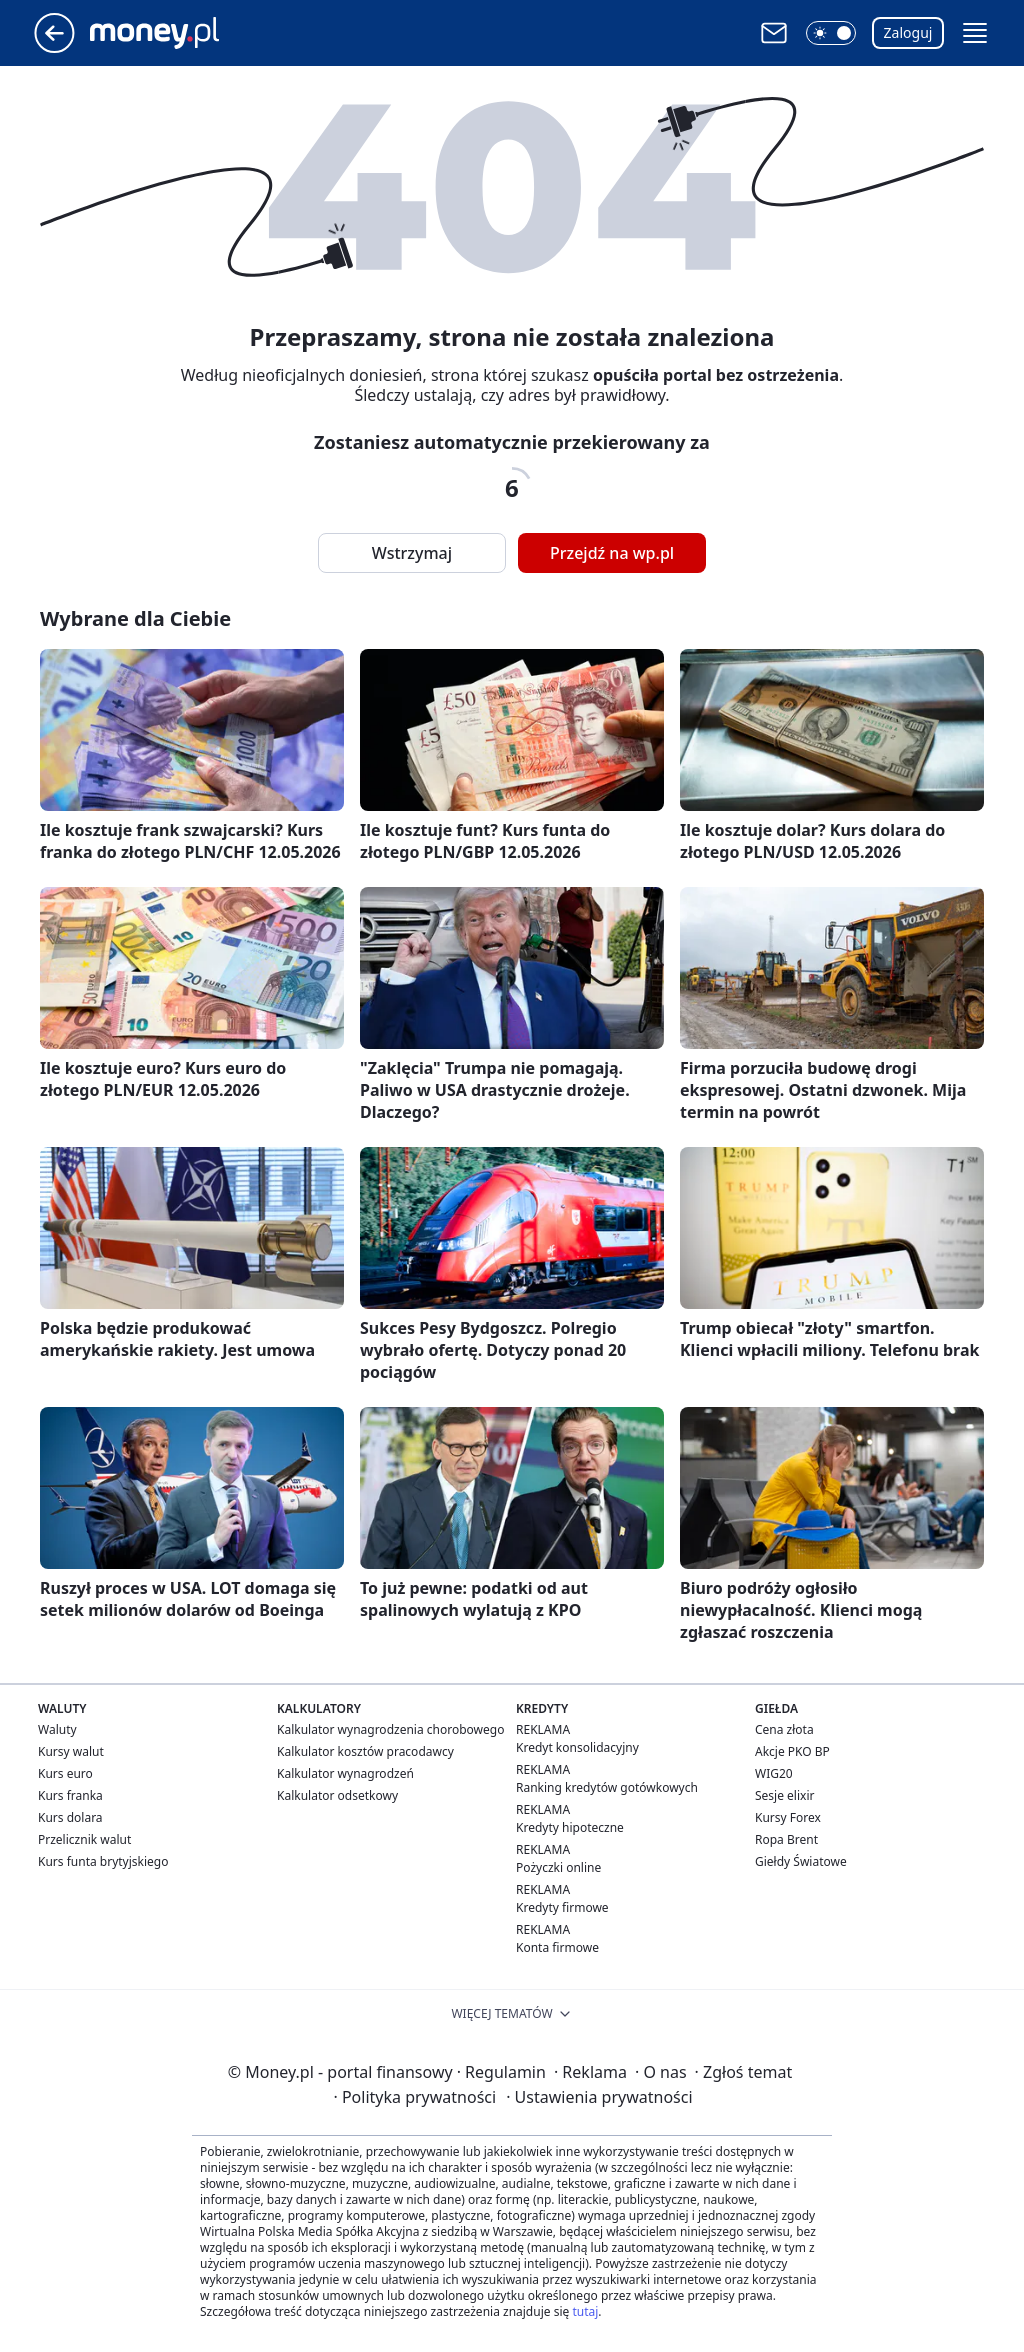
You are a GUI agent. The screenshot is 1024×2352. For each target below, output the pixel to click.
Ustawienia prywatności (599, 2097)
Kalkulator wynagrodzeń (345, 1773)
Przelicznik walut (84, 1839)
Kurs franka (70, 1795)
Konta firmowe (557, 1947)
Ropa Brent (786, 1839)
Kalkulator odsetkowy (337, 1795)
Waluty (57, 1729)
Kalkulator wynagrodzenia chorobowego (390, 1729)
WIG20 (774, 1773)
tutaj (585, 2311)
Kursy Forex (788, 1817)
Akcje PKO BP (792, 1751)
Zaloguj (908, 32)
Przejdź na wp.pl (612, 553)
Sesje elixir (784, 1795)
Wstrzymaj (412, 553)
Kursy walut (71, 1751)
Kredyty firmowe (562, 1907)
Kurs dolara (70, 1817)
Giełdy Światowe (801, 1861)
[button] (831, 33)
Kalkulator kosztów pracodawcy (365, 1751)
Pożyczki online (558, 1867)
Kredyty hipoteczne (570, 1827)
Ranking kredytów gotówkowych (607, 1787)
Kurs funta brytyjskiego (103, 1861)
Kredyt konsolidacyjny (577, 1747)
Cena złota (784, 1729)
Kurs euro (65, 1773)
